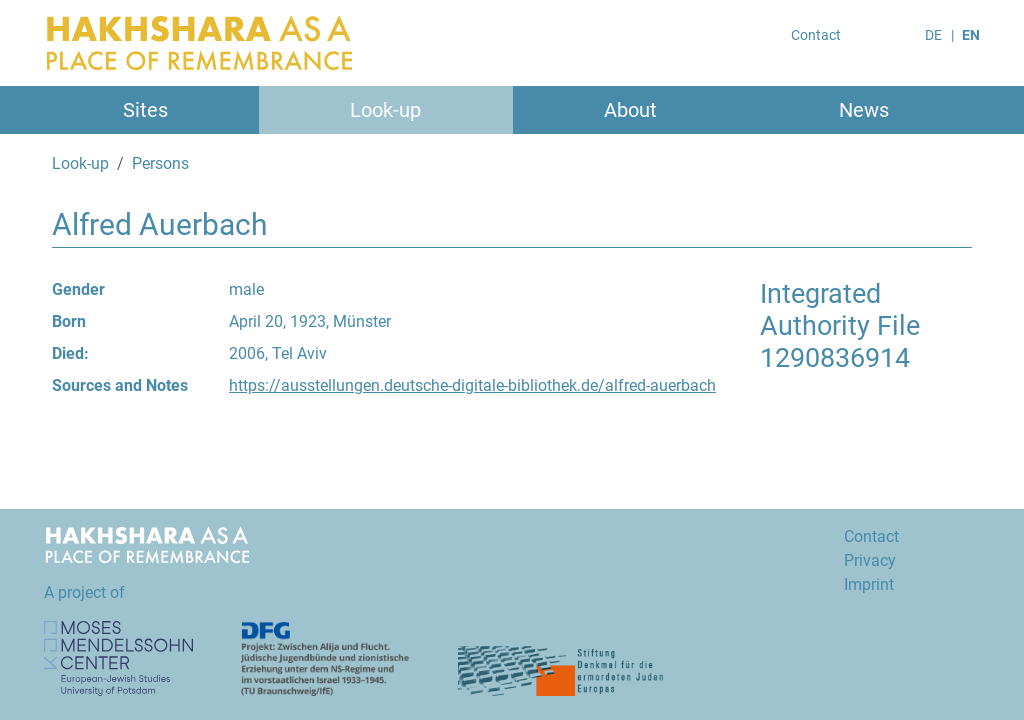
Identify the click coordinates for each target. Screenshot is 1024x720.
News (864, 110)
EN (971, 35)
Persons (160, 163)
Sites (145, 110)
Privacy (870, 560)
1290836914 (835, 358)
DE (933, 35)
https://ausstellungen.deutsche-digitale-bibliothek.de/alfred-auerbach (472, 385)
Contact (816, 35)
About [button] (630, 110)
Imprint (869, 584)
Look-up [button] (385, 110)
